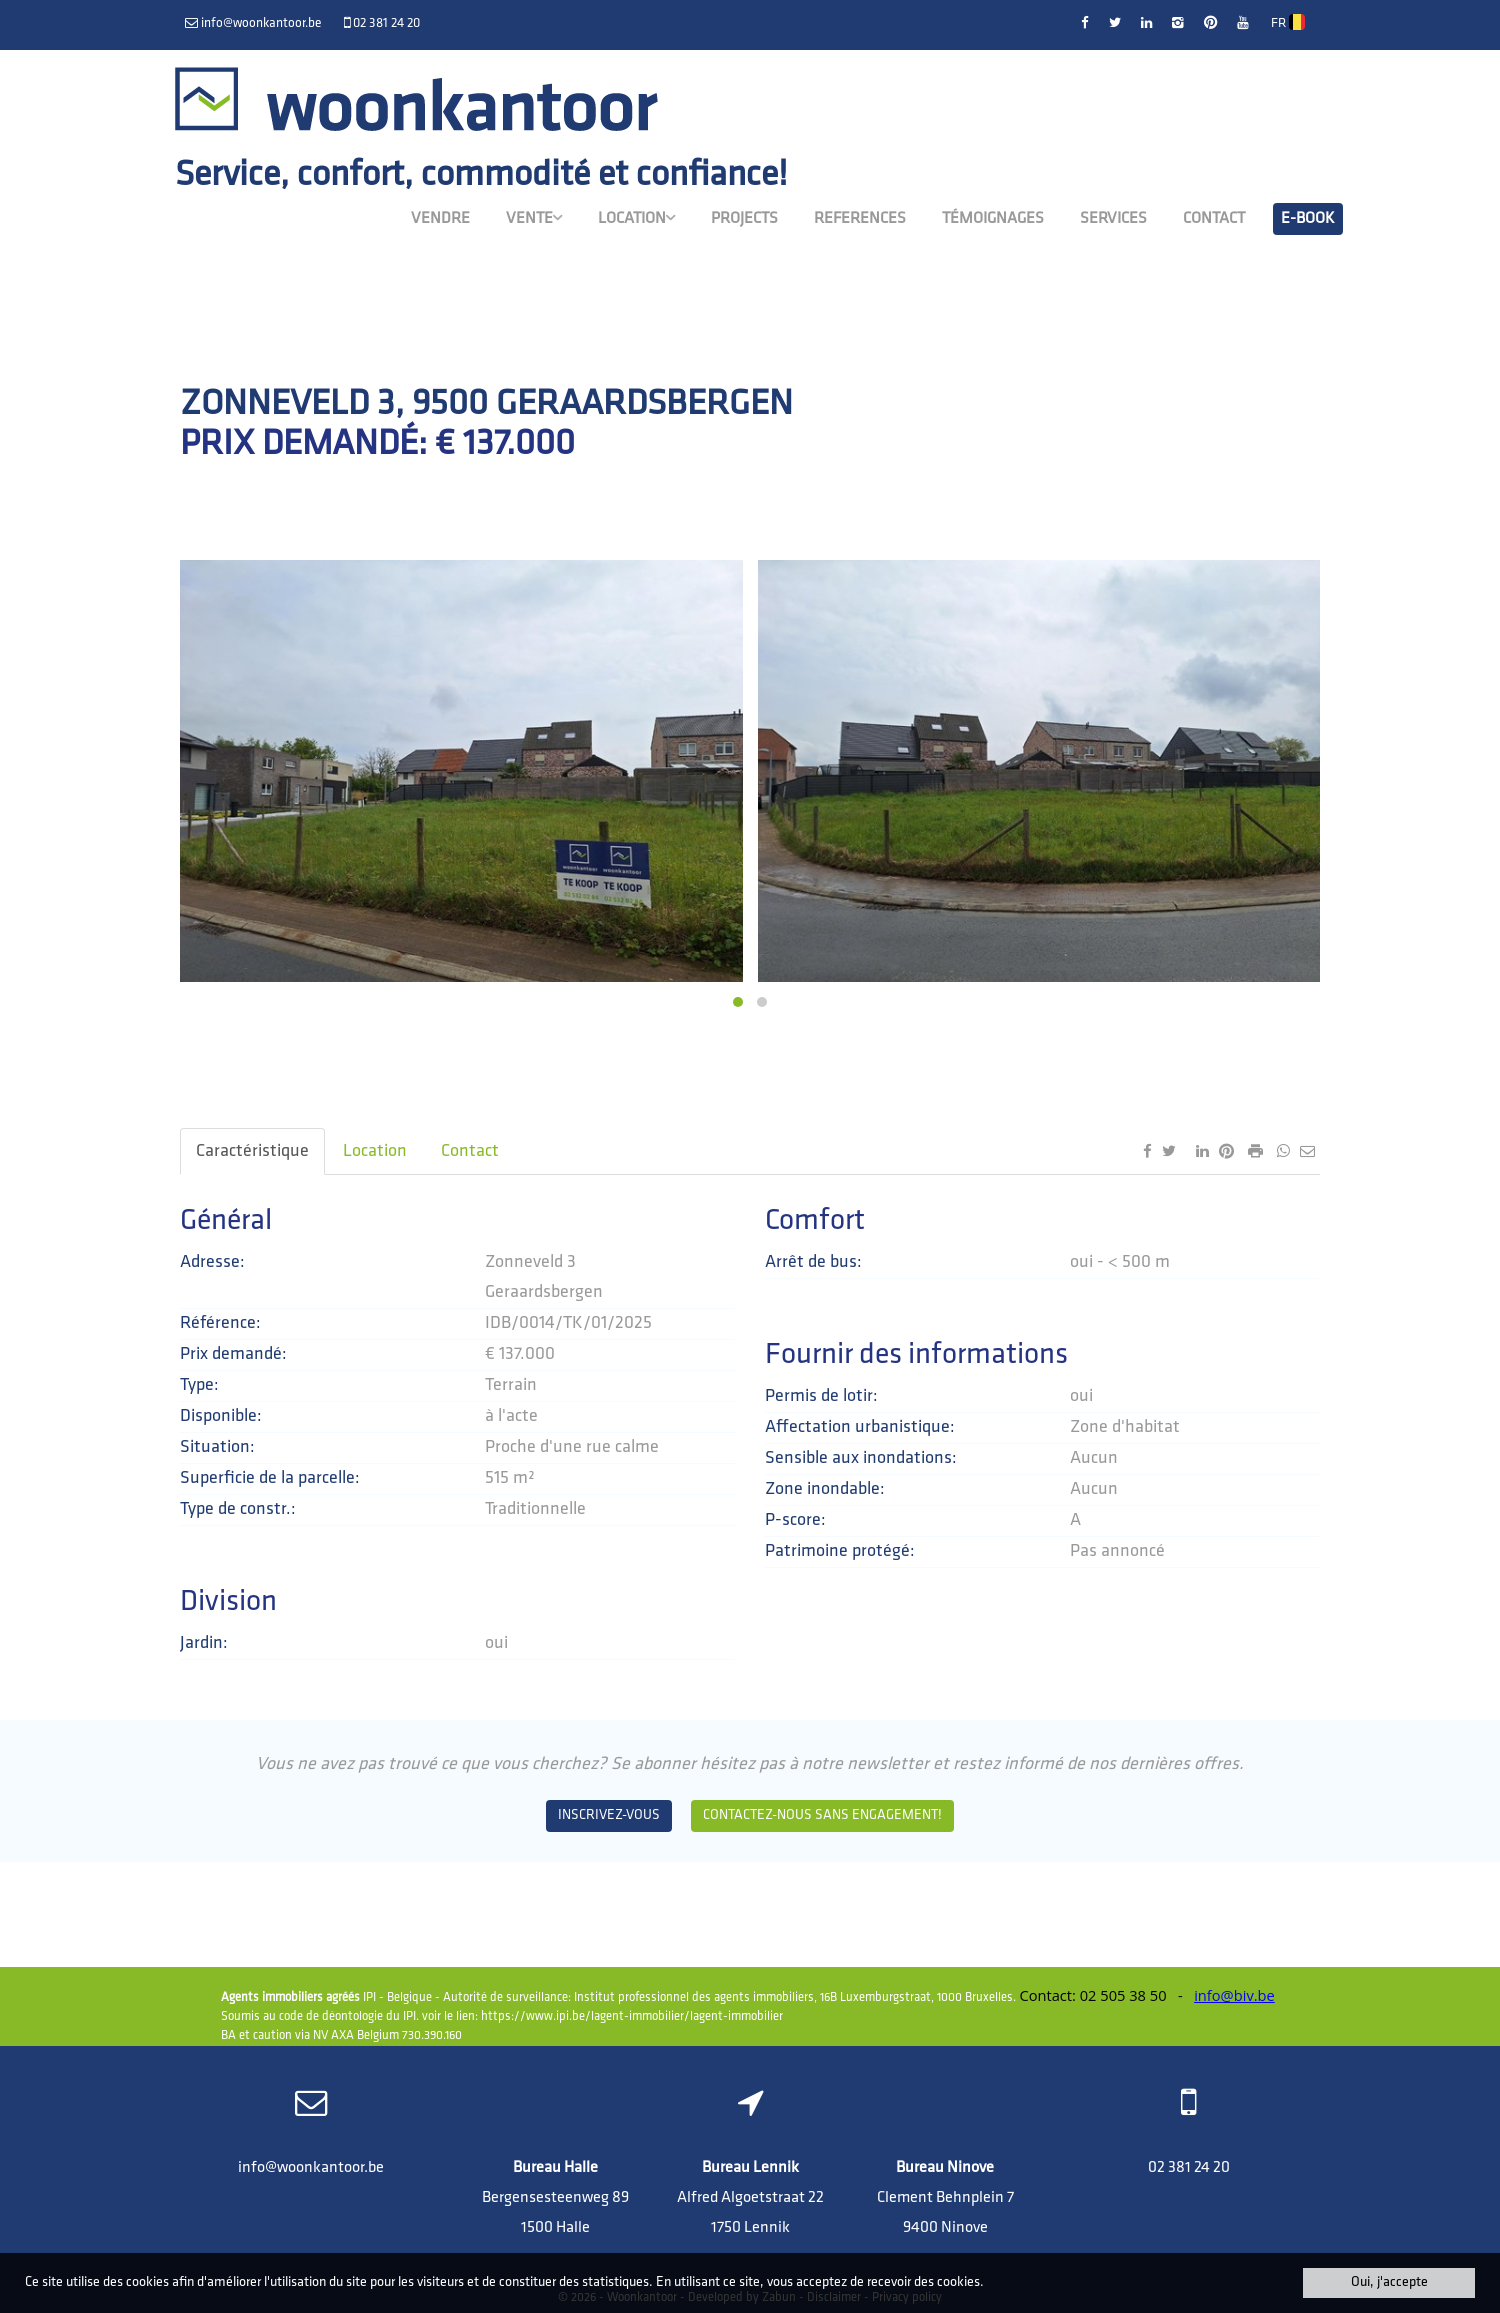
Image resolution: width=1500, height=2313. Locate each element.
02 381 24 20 (1189, 2168)
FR (1288, 23)
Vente (534, 216)
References (860, 217)
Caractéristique (252, 1151)
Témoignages (993, 217)
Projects (744, 217)
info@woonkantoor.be (311, 2168)
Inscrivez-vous (609, 1815)
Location (636, 216)
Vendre (440, 217)
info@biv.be (1234, 1995)
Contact (1214, 217)
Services (1113, 217)
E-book (1308, 217)
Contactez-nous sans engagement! (822, 1815)
